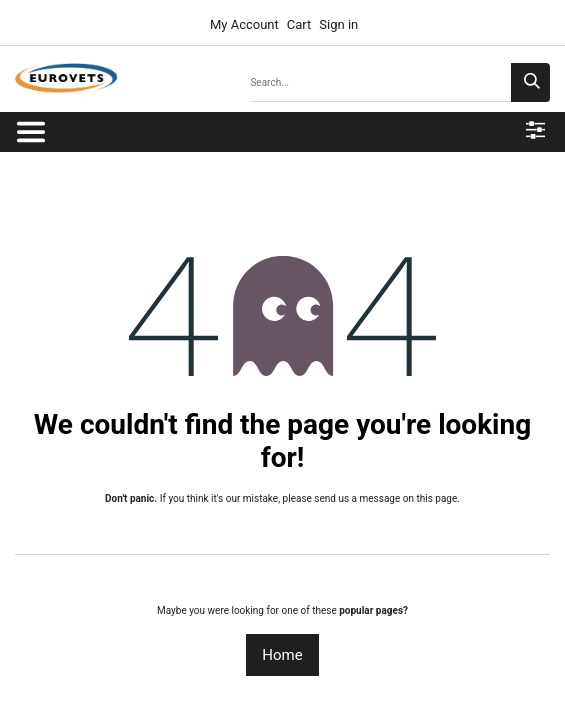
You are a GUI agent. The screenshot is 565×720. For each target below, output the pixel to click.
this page (436, 498)
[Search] (530, 82)
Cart (299, 24)
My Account (243, 24)
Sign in (338, 24)
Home (282, 655)
